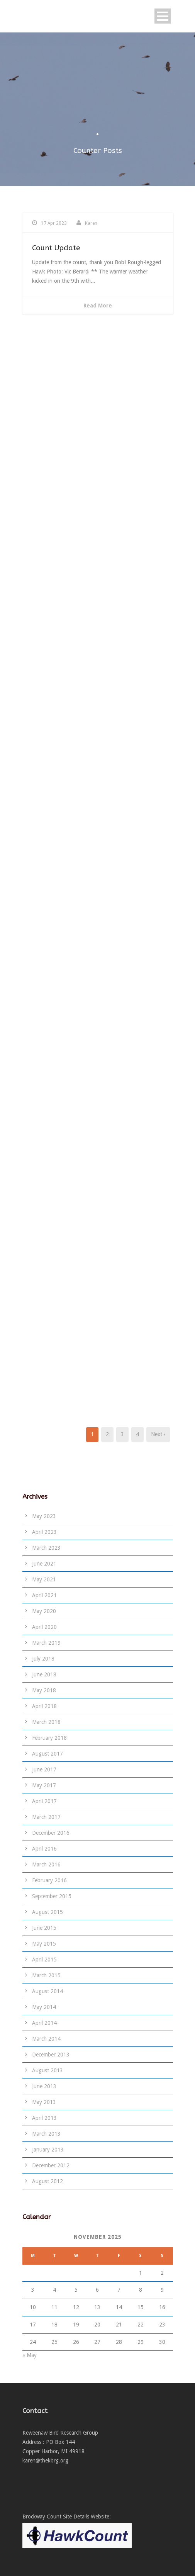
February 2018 (49, 1738)
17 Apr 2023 (54, 223)
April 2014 (44, 2023)
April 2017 (44, 1801)
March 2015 (46, 1975)
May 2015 (44, 1944)
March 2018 (46, 1722)
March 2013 (46, 2134)
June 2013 (44, 2086)
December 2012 (51, 2165)
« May (29, 2355)
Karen (91, 223)
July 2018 (43, 1659)
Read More (97, 305)
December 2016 (51, 1833)
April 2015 (44, 1959)
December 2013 (51, 2054)
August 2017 (47, 1754)
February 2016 (49, 1880)
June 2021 (44, 1564)
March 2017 (46, 1817)
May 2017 (44, 1785)
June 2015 (44, 1928)
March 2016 (46, 1864)
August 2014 (47, 1991)
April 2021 (44, 1595)
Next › (158, 1434)
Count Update (56, 248)
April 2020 (44, 1627)
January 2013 (48, 2149)
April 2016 (44, 1849)
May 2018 (44, 1690)
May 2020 (44, 1611)
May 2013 (44, 2102)
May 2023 (44, 1516)
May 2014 (44, 2007)
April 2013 (44, 2118)
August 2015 (47, 1912)
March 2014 (46, 2039)
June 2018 (44, 1674)
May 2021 (44, 1579)
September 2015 (51, 1896)
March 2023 (46, 1548)
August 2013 (47, 2070)
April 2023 (44, 1532)
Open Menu (162, 16)
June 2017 (44, 1769)
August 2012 (47, 2181)
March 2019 (46, 1643)
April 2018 (44, 1706)
